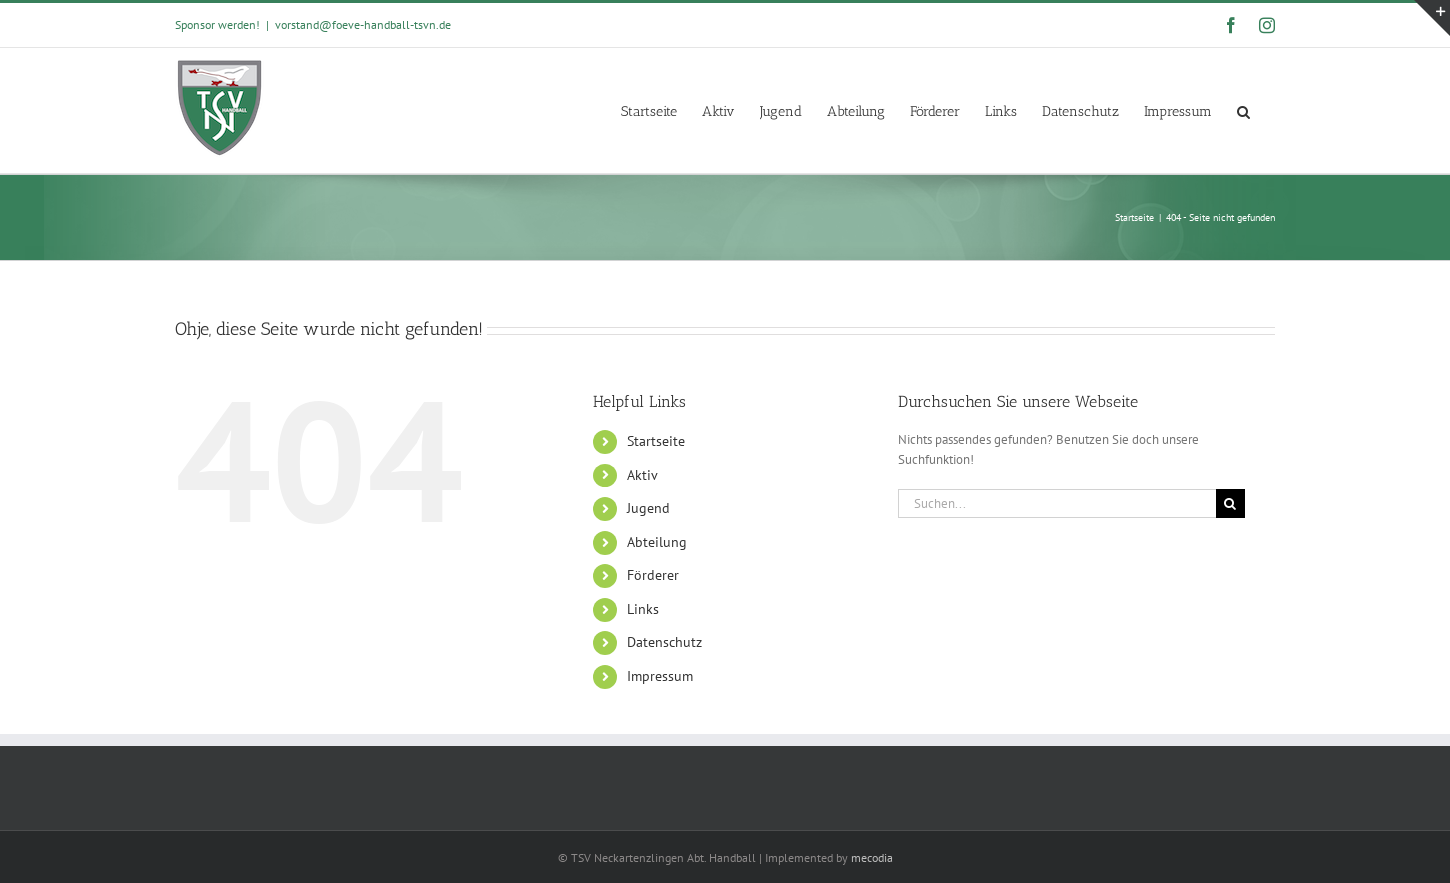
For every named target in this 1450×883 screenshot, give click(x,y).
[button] (1243, 110)
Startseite (656, 441)
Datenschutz (664, 642)
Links (643, 609)
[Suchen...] (1057, 503)
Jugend (648, 508)
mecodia (872, 857)
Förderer (653, 575)
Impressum (660, 676)
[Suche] (1230, 503)
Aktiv (642, 475)
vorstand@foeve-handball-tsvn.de (363, 24)
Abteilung (657, 542)
